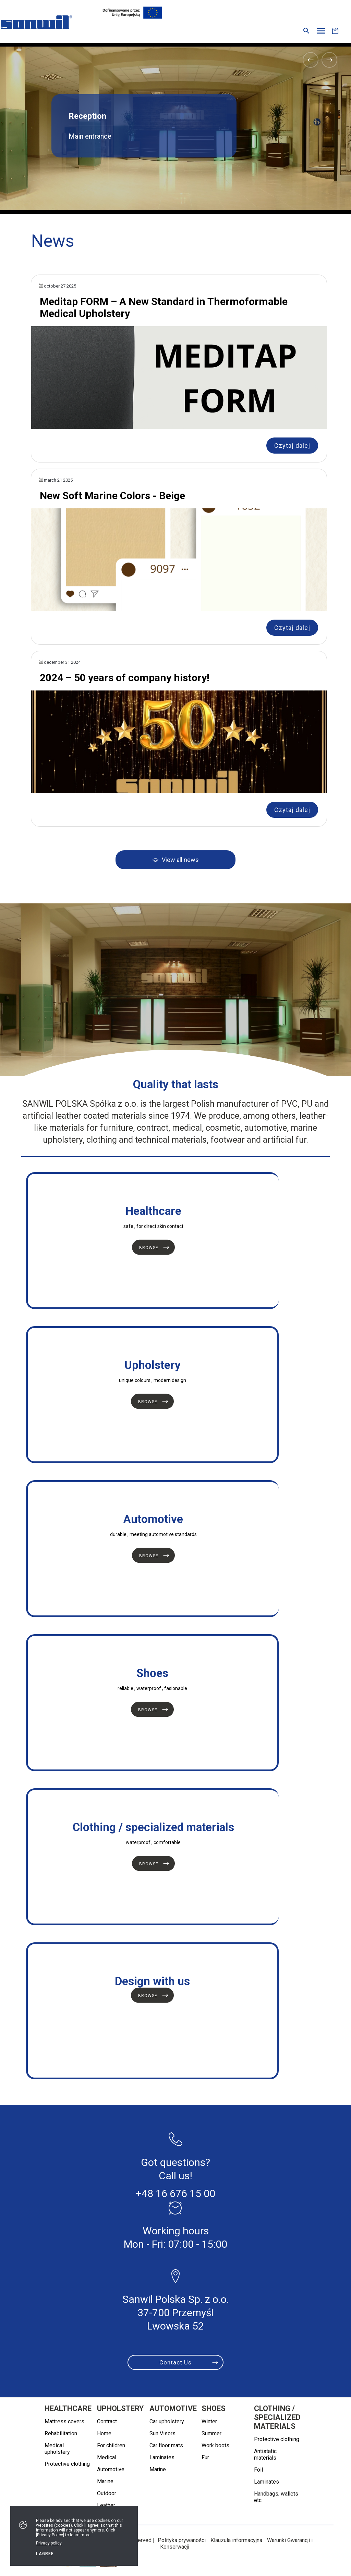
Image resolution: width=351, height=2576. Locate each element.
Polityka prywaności (182, 2540)
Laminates (161, 2457)
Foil (258, 2469)
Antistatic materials (265, 2454)
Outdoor (106, 2493)
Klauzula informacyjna (236, 2540)
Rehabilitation (61, 2433)
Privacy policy (49, 2543)
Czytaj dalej (292, 445)
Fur (205, 2457)
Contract (107, 2421)
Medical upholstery (57, 2448)
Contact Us (175, 2362)
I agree (45, 2553)
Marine (105, 2481)
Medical (106, 2457)
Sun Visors (162, 2433)
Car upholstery (166, 2421)
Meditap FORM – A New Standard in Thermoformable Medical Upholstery (164, 307)
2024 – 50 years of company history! (124, 678)
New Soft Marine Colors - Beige (112, 496)
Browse (148, 1247)
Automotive (110, 2469)
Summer (211, 2433)
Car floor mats (166, 2445)
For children (111, 2445)
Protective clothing (67, 2464)
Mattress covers (64, 2421)
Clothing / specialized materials (277, 2417)
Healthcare (68, 2408)
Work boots (215, 2445)
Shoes (214, 2408)
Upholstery (120, 2408)
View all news (180, 859)
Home (104, 2433)
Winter (209, 2421)
